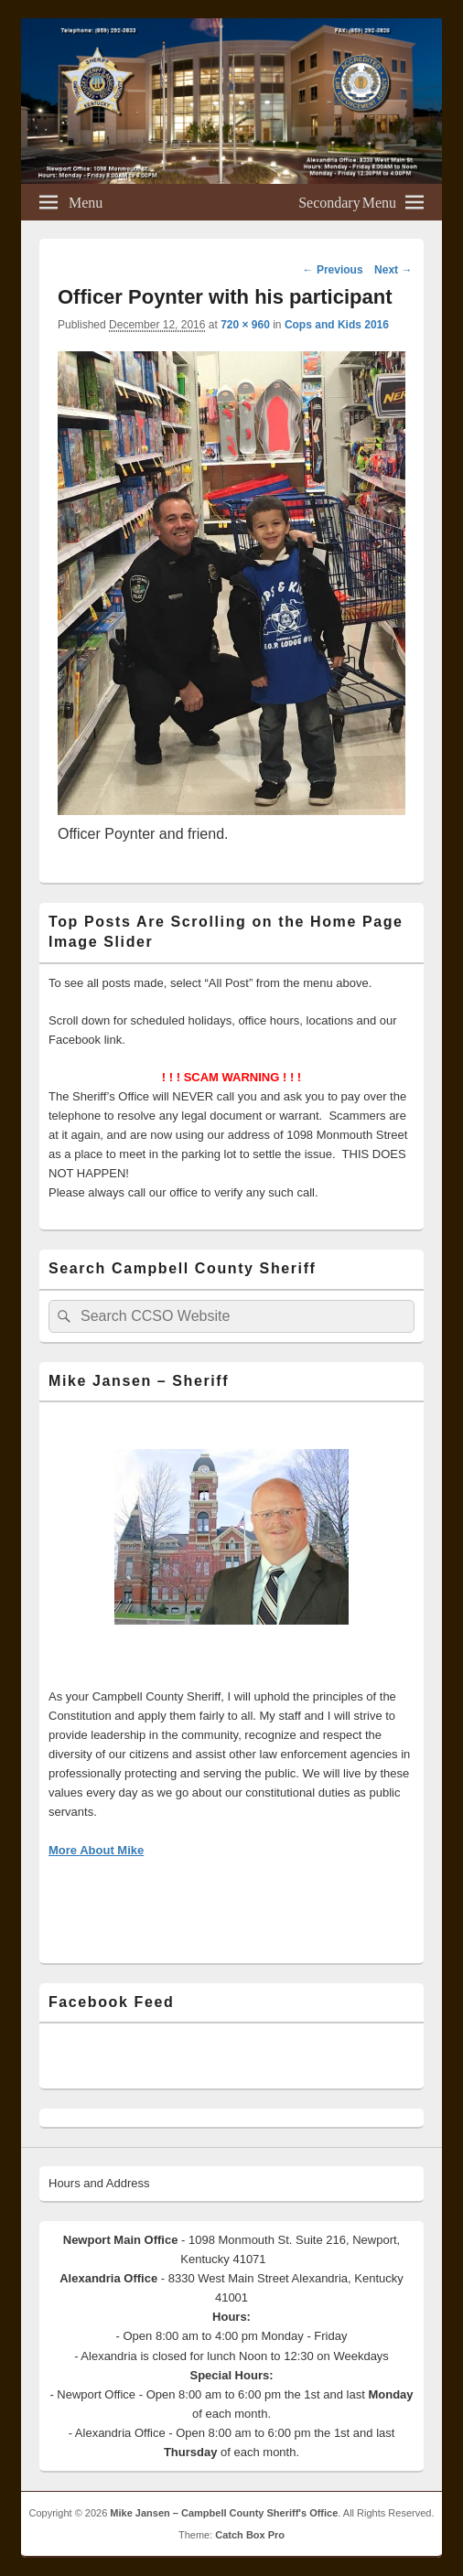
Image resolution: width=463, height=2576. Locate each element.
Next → (393, 269)
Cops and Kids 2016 (337, 324)
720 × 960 (245, 324)
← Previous (333, 269)
